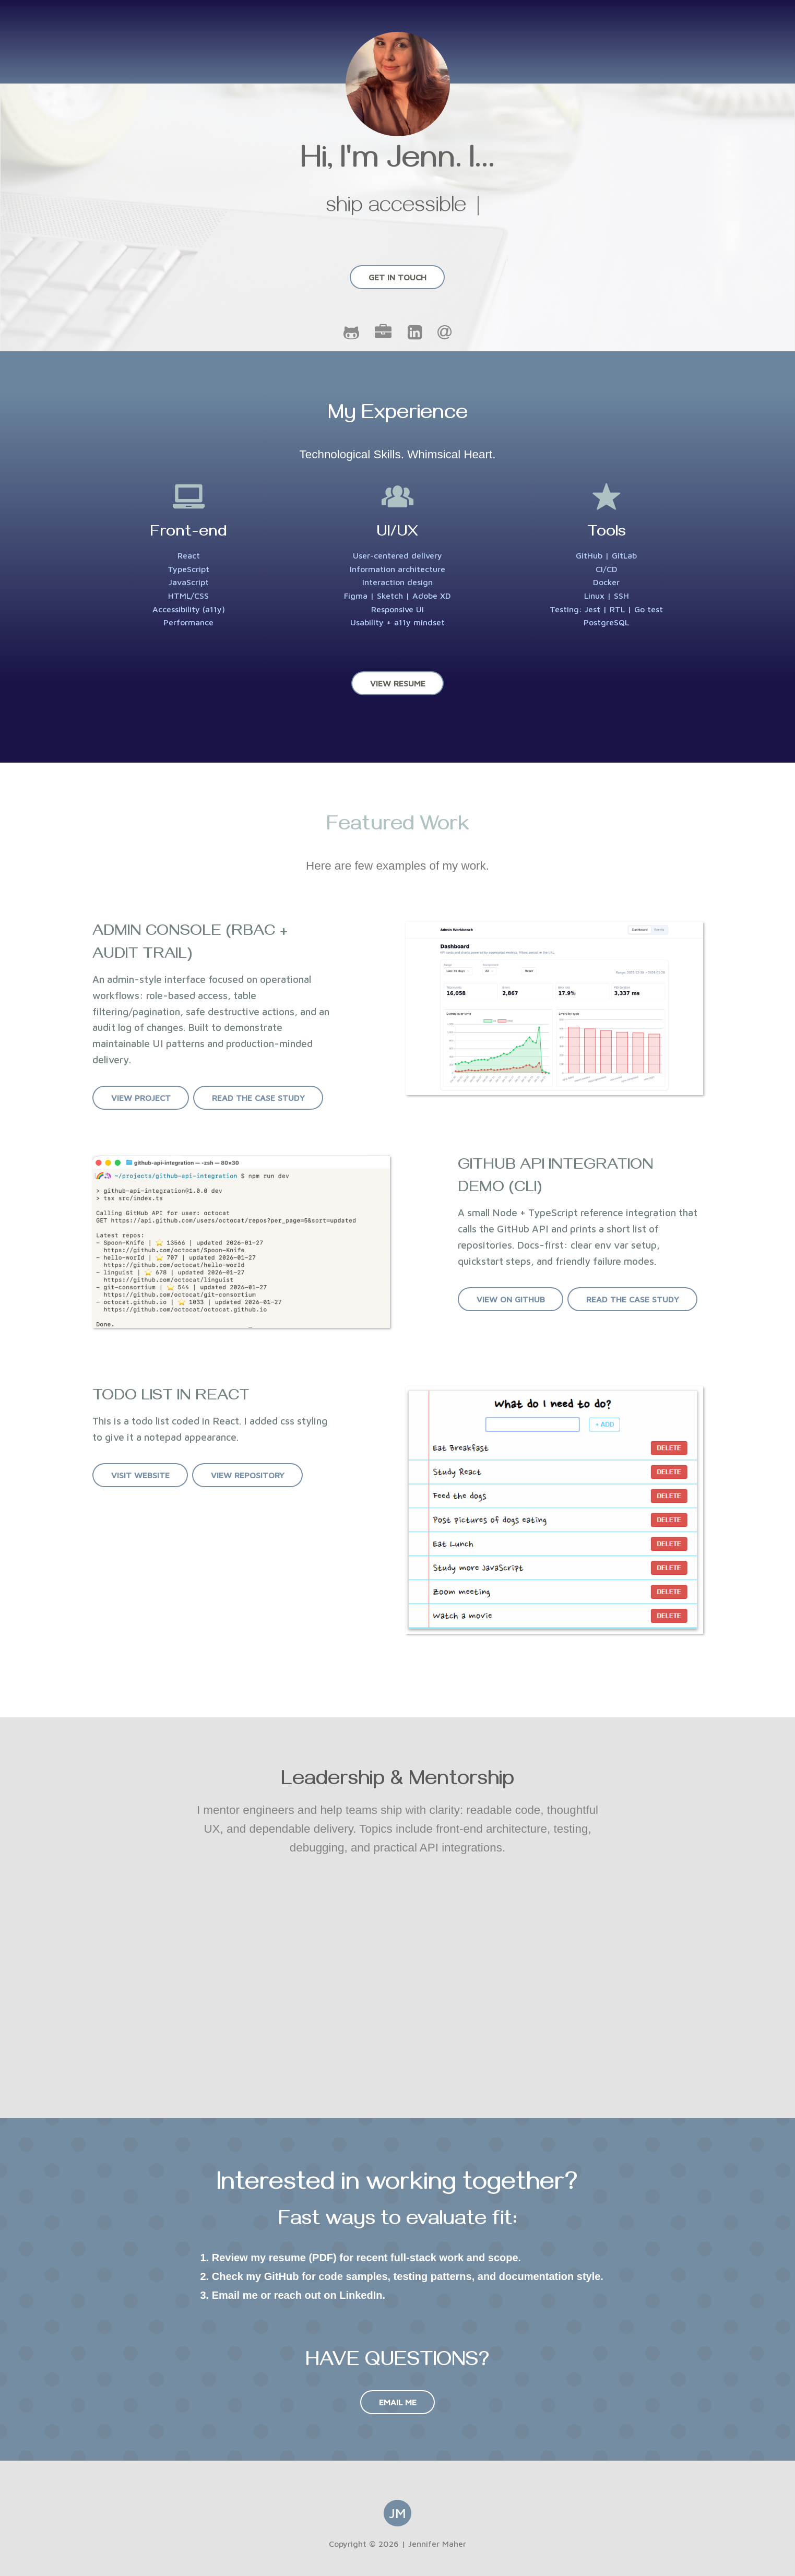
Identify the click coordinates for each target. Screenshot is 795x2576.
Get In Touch (397, 277)
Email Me (398, 2402)
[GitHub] (353, 335)
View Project (140, 1097)
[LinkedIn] (416, 335)
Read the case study (257, 1097)
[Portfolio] (385, 335)
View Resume (397, 683)
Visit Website (140, 1475)
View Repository (247, 1475)
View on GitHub (510, 1299)
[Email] (444, 335)
